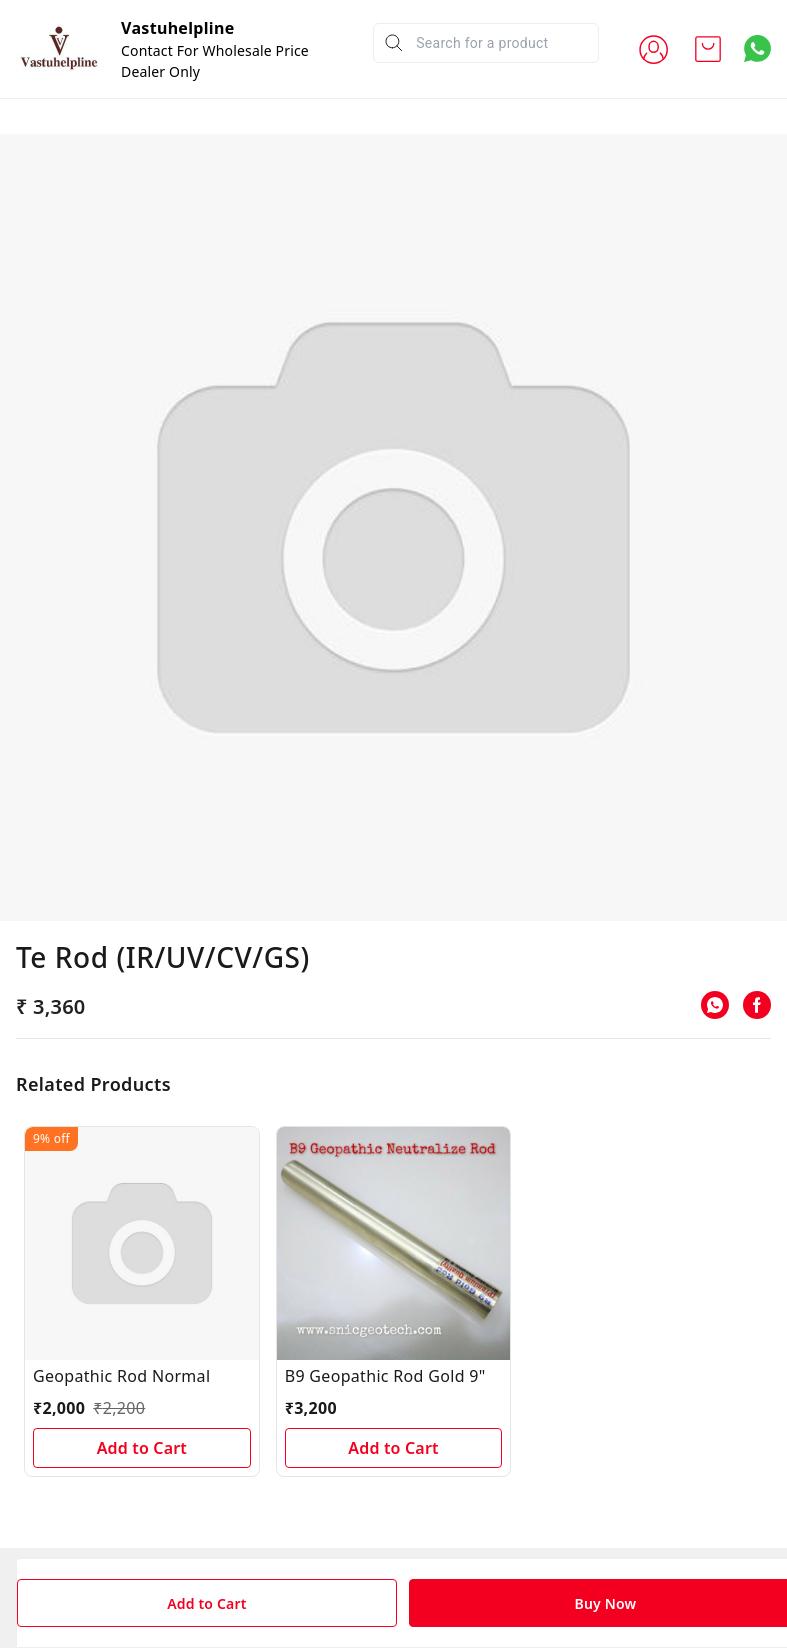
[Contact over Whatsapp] (757, 48)
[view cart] (708, 49)
